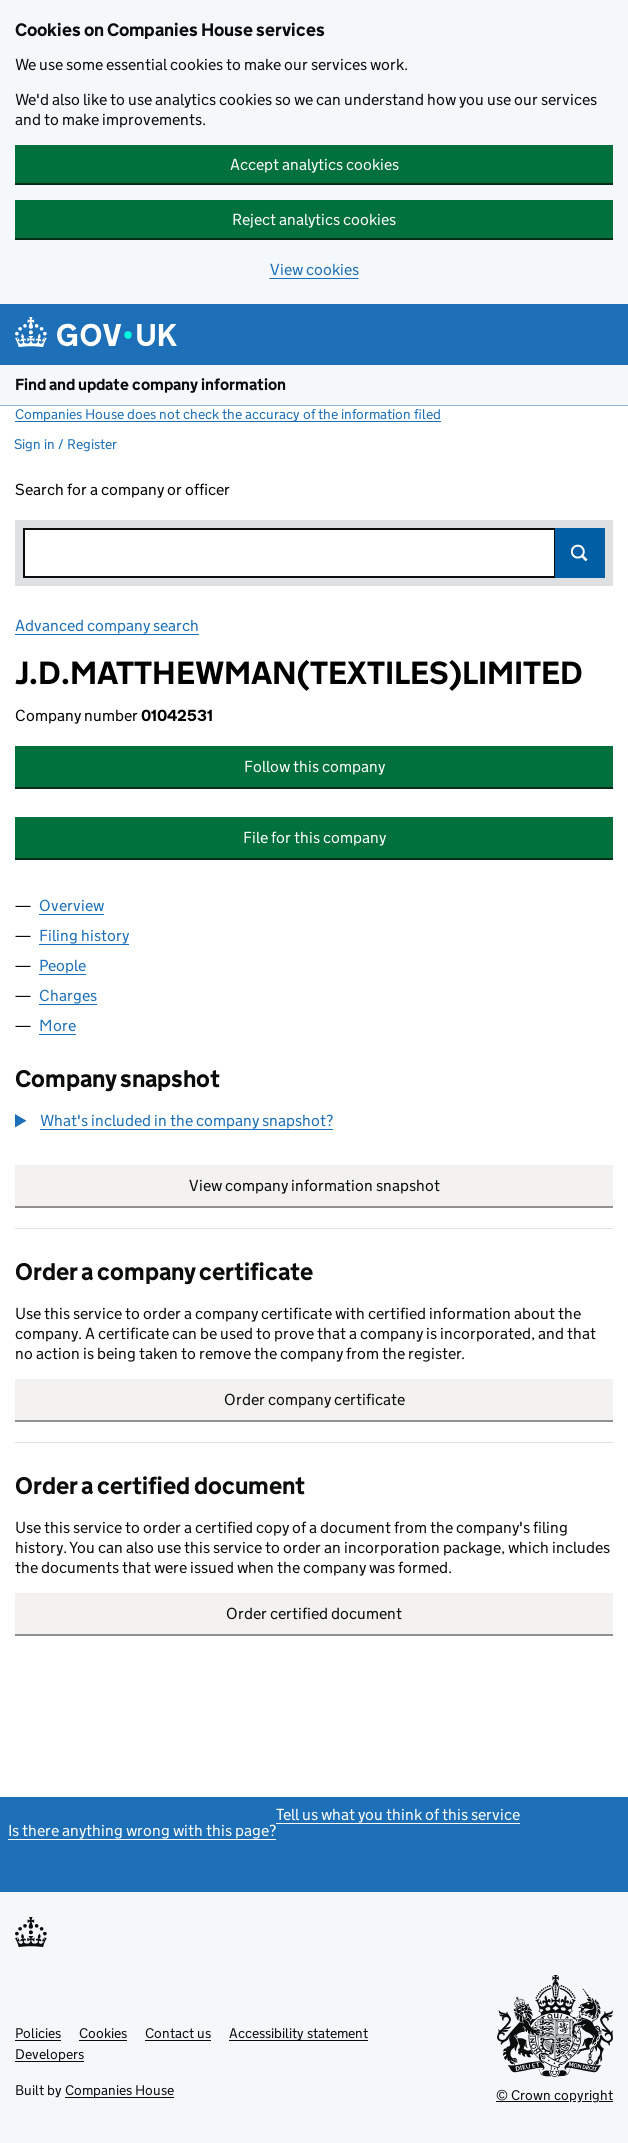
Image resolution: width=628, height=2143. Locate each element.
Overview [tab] (71, 905)
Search (580, 553)
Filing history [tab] (84, 935)
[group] (314, 1123)
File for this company (314, 837)
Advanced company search (107, 625)
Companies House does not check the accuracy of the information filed (228, 414)
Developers (49, 2054)
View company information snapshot (401, 1185)
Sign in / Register (65, 444)
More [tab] (57, 1025)
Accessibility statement (298, 2033)
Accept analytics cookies (314, 164)
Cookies (103, 2033)
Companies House (119, 2090)
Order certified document (314, 1613)
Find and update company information (150, 384)
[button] (174, 1121)
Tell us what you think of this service (398, 1814)
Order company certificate (314, 1399)
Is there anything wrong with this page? (142, 1830)
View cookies (314, 269)
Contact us (178, 2033)
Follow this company (314, 766)
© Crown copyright (554, 2095)
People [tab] (62, 965)
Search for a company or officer (122, 489)
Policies (38, 2033)
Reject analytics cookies (314, 219)
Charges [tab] (68, 995)
